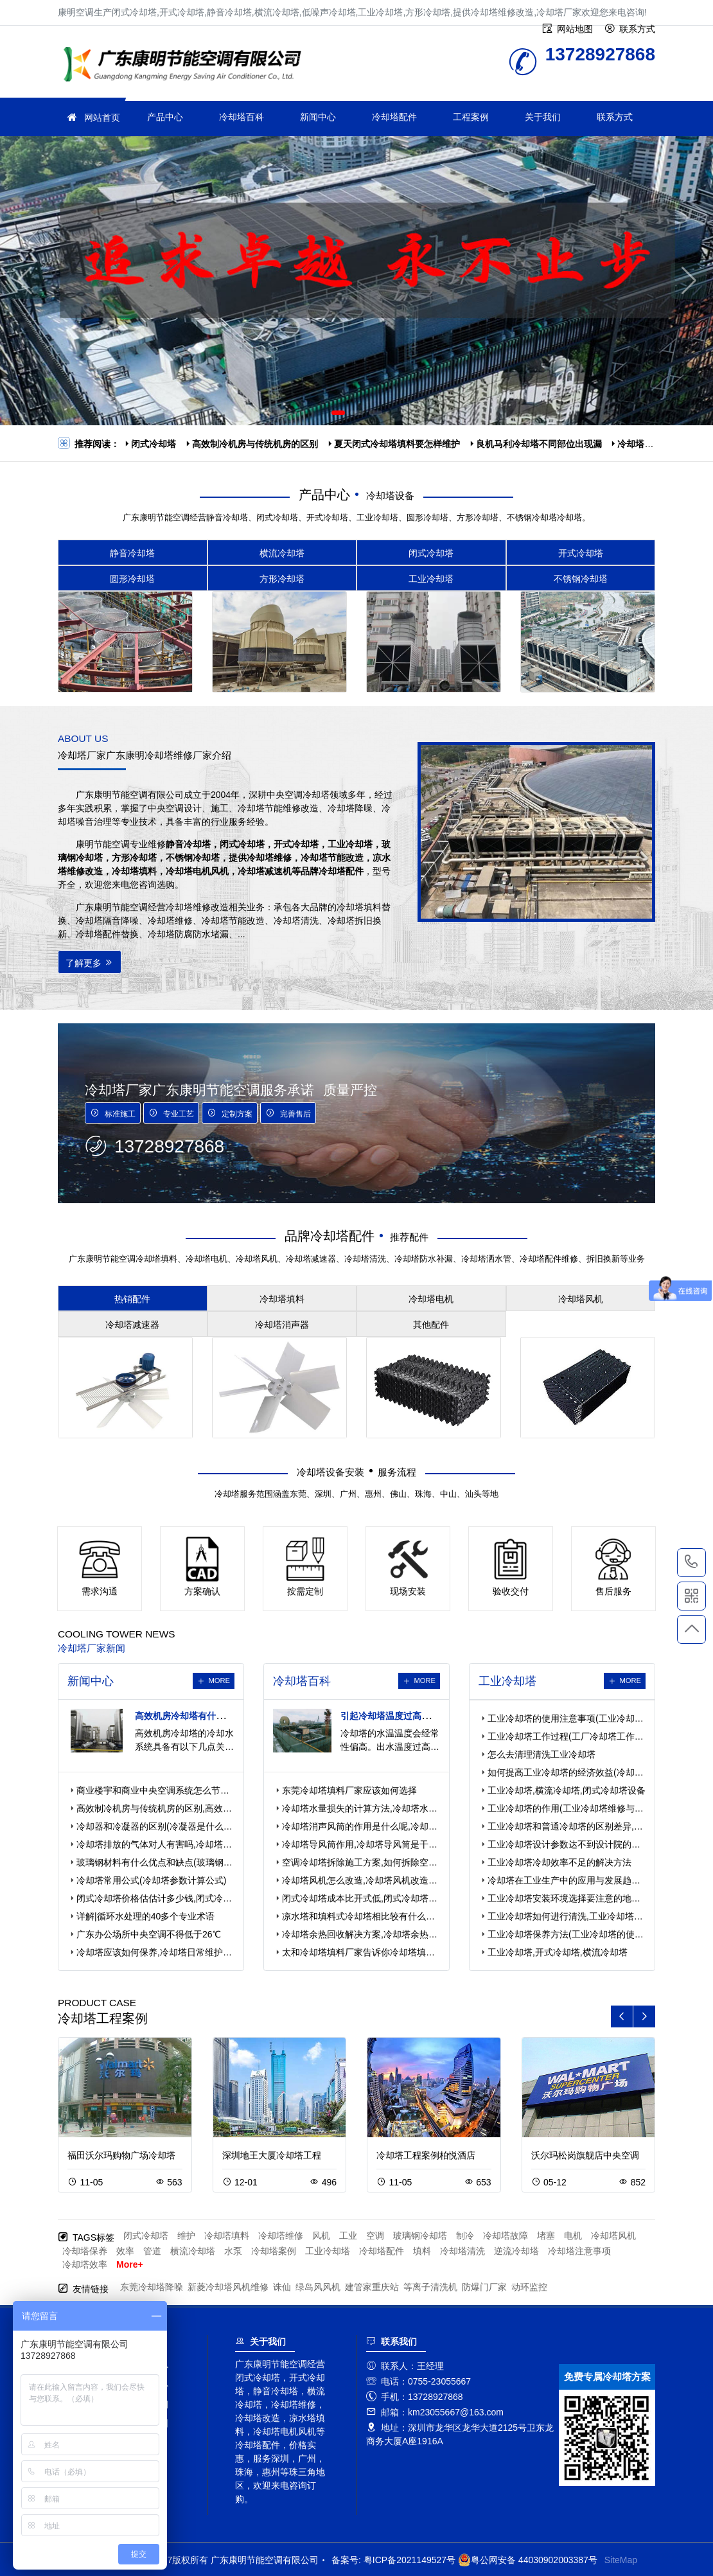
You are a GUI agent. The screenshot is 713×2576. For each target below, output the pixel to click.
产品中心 (165, 117)
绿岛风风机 (317, 2287)
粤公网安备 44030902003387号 (527, 2560)
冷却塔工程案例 (103, 2018)
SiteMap (620, 2560)
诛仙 (282, 2287)
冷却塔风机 (613, 2235)
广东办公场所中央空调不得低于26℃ (148, 1934)
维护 (186, 2235)
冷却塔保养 (84, 2251)
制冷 (465, 2235)
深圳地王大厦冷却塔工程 (271, 2155)
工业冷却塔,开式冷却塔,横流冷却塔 (558, 1952)
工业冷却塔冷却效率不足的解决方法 (559, 1862)
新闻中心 (318, 117)
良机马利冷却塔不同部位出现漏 (539, 444)
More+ (129, 2264)
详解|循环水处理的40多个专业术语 (145, 1916)
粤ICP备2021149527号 (409, 2560)
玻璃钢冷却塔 (420, 2235)
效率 (125, 2251)
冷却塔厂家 (186, 65)
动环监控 (529, 2287)
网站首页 (102, 117)
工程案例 (471, 117)
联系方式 (615, 117)
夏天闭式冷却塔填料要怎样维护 (397, 444)
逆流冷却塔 (516, 2251)
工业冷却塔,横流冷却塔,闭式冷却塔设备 (567, 1790)
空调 (375, 2235)
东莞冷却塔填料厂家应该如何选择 (349, 1790)
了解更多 (90, 962)
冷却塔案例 (273, 2251)
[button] (338, 412)
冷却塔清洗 (462, 2251)
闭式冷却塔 (153, 444)
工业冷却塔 (327, 2251)
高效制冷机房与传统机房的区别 (255, 444)
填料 (422, 2251)
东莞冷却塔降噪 (151, 2287)
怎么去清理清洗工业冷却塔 (541, 1754)
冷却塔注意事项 (579, 2251)
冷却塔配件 (394, 117)
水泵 (233, 2251)
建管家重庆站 (372, 2287)
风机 (321, 2235)
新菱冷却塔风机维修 (228, 2287)
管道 (152, 2251)
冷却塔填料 (226, 2235)
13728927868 (691, 1562)
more (219, 1680)
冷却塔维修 (280, 2235)
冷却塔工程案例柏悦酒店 (425, 2155)
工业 (348, 2235)
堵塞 (546, 2235)
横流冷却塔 (192, 2251)
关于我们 (543, 117)
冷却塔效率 (84, 2264)
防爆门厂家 (484, 2287)
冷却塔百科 (241, 117)
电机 (573, 2235)
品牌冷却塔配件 (329, 1236)
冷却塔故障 (505, 2235)
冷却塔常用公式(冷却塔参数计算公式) (151, 1880)
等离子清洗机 (430, 2287)
